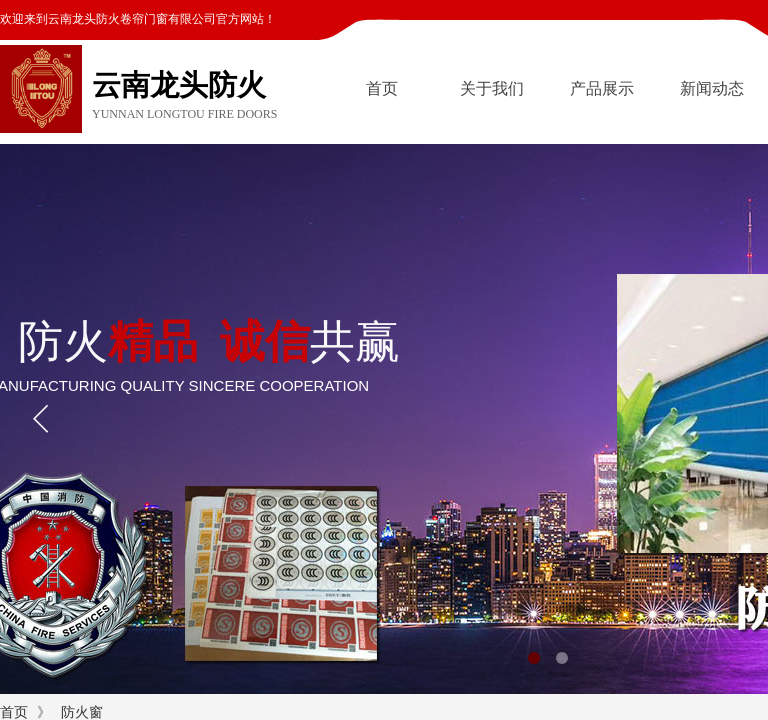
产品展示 (602, 88)
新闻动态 (712, 88)
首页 (382, 88)
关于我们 (492, 88)
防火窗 (82, 712)
